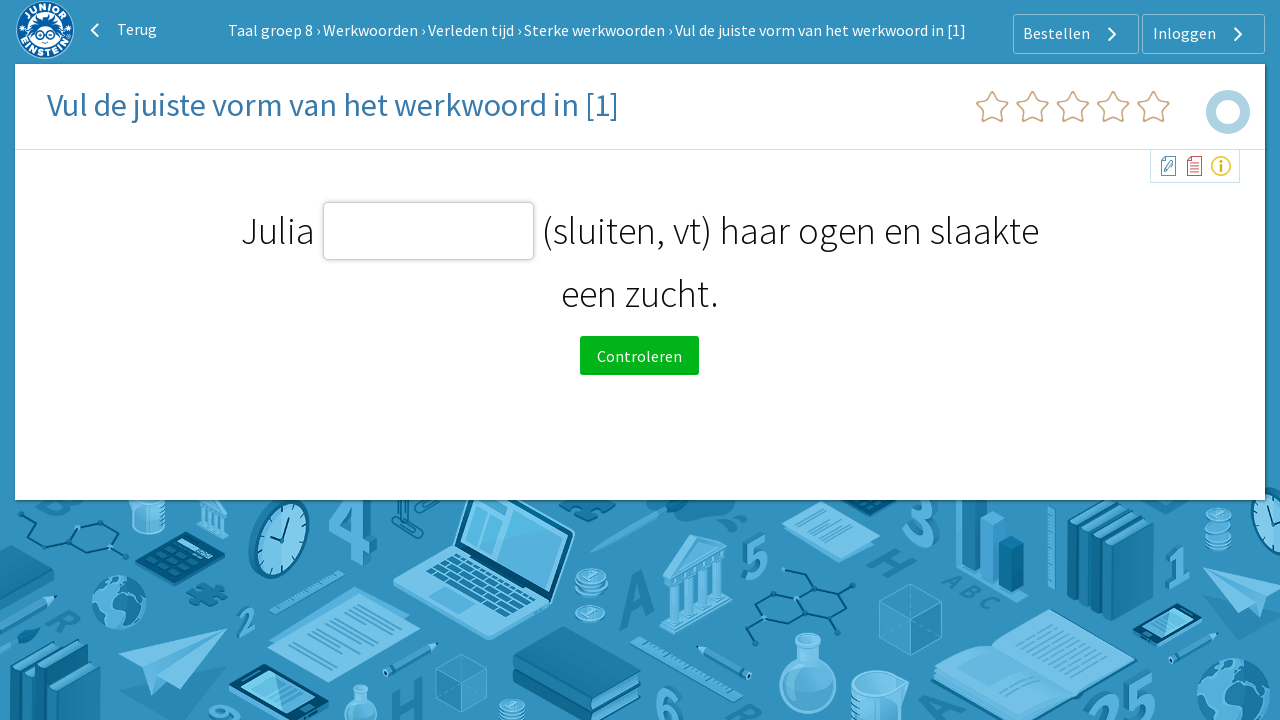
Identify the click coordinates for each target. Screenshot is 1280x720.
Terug (121, 30)
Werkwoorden (370, 30)
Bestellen (1072, 34)
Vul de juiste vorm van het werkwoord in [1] (820, 30)
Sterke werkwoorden (594, 30)
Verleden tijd (471, 30)
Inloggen (1200, 34)
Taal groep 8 (270, 30)
